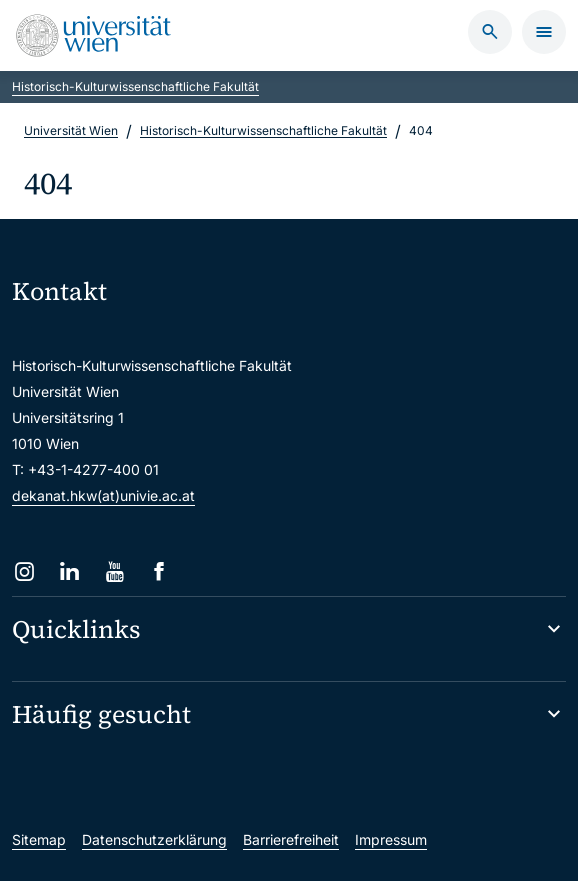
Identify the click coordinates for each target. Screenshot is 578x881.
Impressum (391, 839)
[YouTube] (114, 571)
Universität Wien (71, 130)
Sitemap (39, 839)
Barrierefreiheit (291, 839)
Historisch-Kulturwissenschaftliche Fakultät (135, 86)
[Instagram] (24, 571)
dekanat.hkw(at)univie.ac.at (103, 495)
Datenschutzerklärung (154, 839)
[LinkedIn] (69, 571)
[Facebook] (159, 571)
